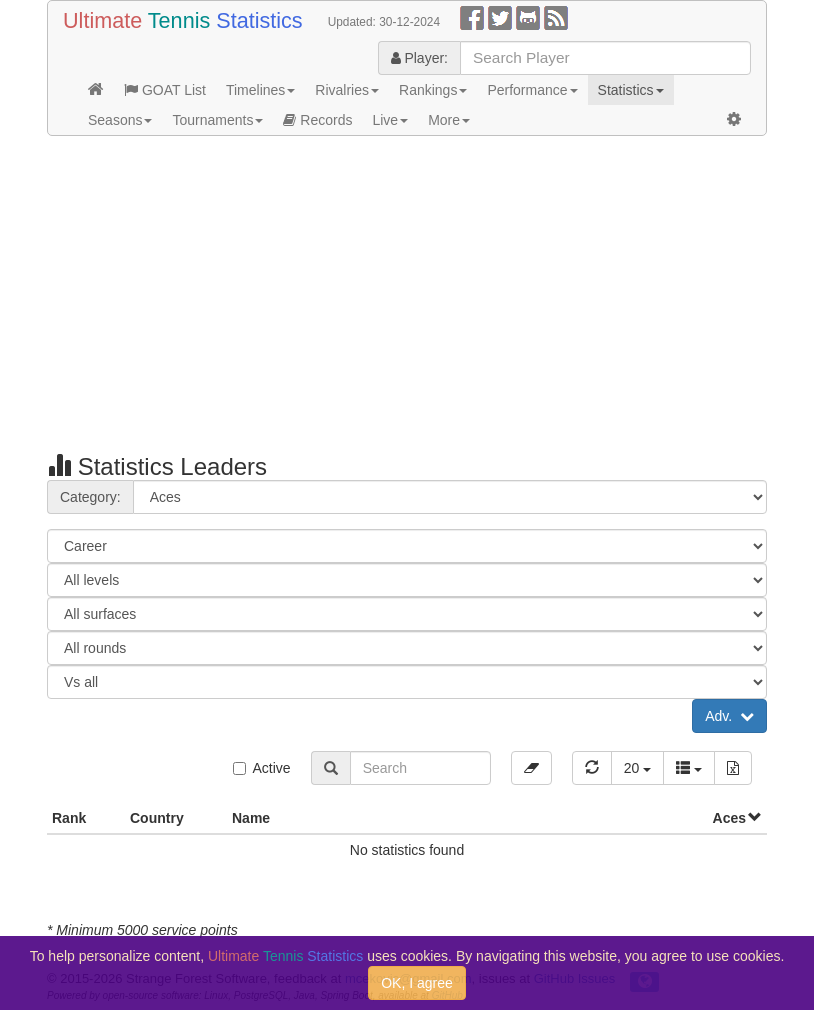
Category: (90, 497)
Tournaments (217, 120)
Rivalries (347, 90)
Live (390, 120)
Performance (532, 90)
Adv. (729, 716)
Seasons (120, 120)
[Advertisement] (407, 296)
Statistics (631, 90)
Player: (419, 58)
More (449, 120)
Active (262, 768)
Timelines (260, 90)
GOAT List (165, 90)
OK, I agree (417, 983)
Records (317, 120)
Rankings (433, 90)
